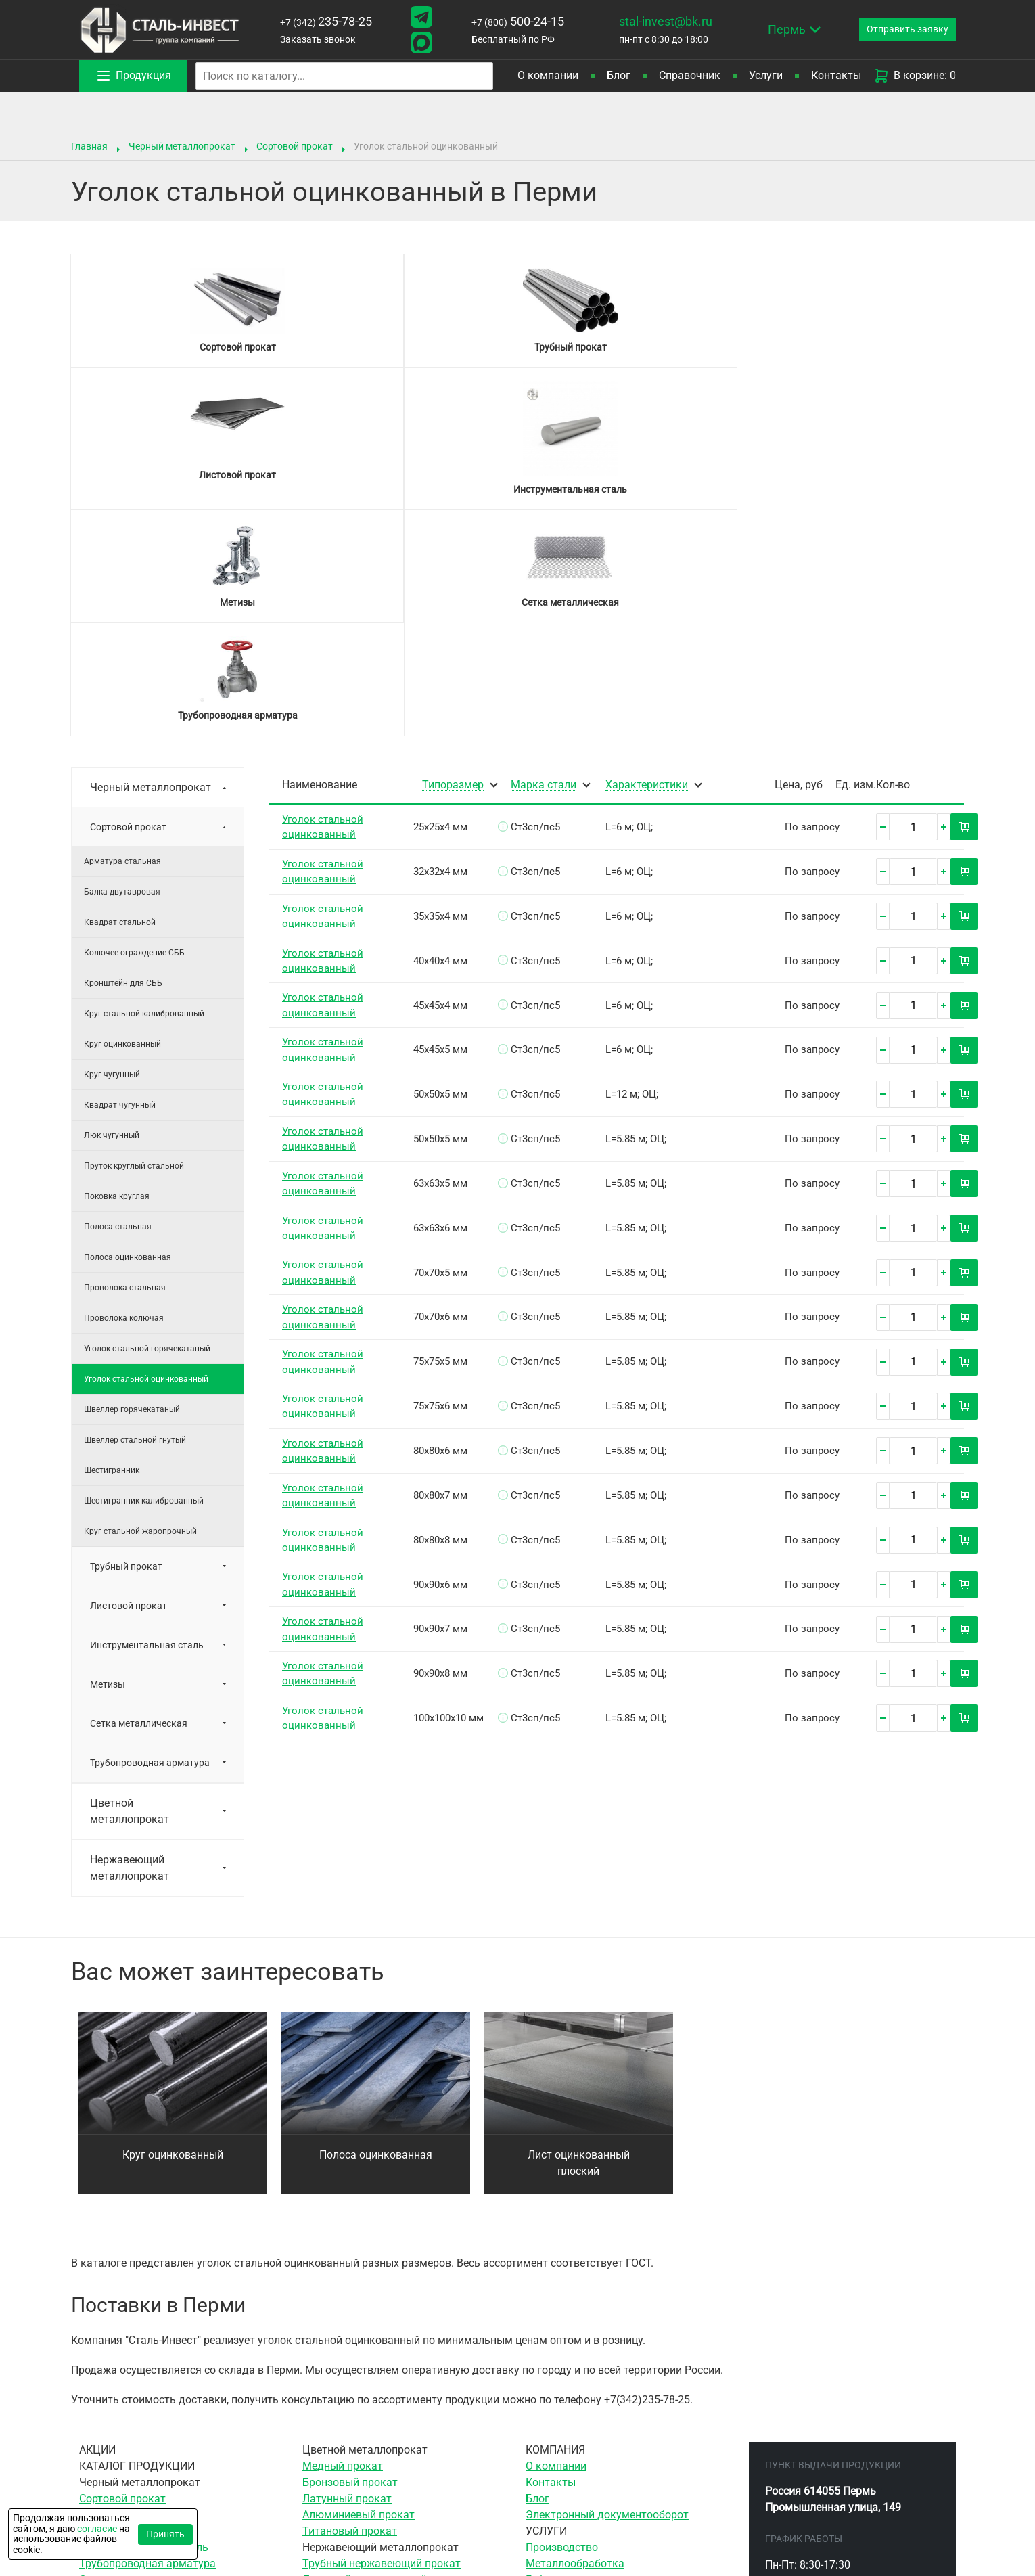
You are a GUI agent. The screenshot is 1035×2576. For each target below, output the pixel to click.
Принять (165, 2534)
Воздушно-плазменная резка (599, 2451)
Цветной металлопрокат (129, 1585)
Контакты (836, 75)
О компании (548, 75)
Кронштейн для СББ (123, 757)
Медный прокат (342, 2240)
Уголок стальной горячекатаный (147, 1122)
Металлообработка (575, 2337)
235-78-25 (323, 21)
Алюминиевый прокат (358, 2288)
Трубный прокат (126, 1340)
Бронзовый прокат (350, 2256)
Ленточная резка (569, 2402)
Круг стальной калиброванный (144, 787)
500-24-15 (509, 21)
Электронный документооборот (607, 2288)
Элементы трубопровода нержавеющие (403, 2402)
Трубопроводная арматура (150, 1536)
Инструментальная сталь (147, 1419)
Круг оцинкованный (122, 818)
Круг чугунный (112, 848)
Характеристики (646, 559)
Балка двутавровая (122, 666)
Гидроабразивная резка (586, 2467)
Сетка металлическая (138, 1497)
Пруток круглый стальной (134, 940)
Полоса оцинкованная (127, 1031)
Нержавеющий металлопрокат (129, 1641)
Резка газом (557, 2434)
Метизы (107, 1458)
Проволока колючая (124, 1092)
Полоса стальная (118, 1000)
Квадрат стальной (120, 696)
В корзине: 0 (914, 76)
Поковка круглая (117, 970)
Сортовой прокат (294, 146)
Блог (618, 75)
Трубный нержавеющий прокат (381, 2337)
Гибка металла (563, 2353)
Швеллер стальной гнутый (135, 1214)
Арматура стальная (122, 635)
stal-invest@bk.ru (655, 21)
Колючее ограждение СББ (134, 726)
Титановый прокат (349, 2305)
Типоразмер (453, 559)
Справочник (689, 75)
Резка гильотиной (571, 2418)
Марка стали (543, 559)
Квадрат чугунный (120, 879)
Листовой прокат (128, 1379)
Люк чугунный (111, 909)
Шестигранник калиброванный (144, 1275)
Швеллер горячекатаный (132, 1183)
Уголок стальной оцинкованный (146, 1153)
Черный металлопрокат (182, 146)
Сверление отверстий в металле (607, 2370)
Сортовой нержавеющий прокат (383, 2370)
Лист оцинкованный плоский (579, 1936)
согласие (97, 2528)
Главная (89, 146)
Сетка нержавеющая (355, 2386)
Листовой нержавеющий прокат (383, 2353)
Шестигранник (111, 1244)
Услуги (766, 75)
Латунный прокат (347, 2272)
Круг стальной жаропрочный (140, 1305)
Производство (562, 2321)
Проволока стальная (125, 1061)
